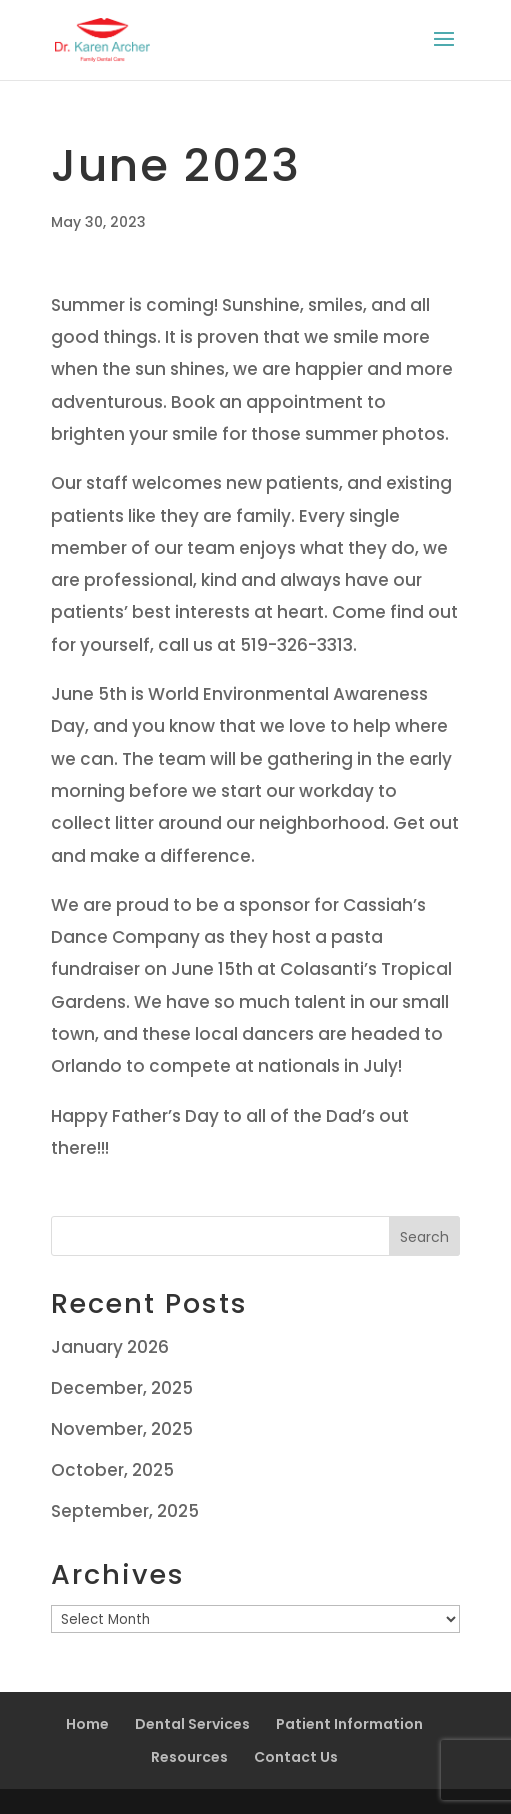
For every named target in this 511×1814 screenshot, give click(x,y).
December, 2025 (122, 1388)
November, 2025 (122, 1429)
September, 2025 (125, 1511)
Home (87, 1724)
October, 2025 (112, 1470)
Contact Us (296, 1757)
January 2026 (110, 1347)
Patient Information (349, 1724)
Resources (189, 1757)
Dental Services (192, 1724)
